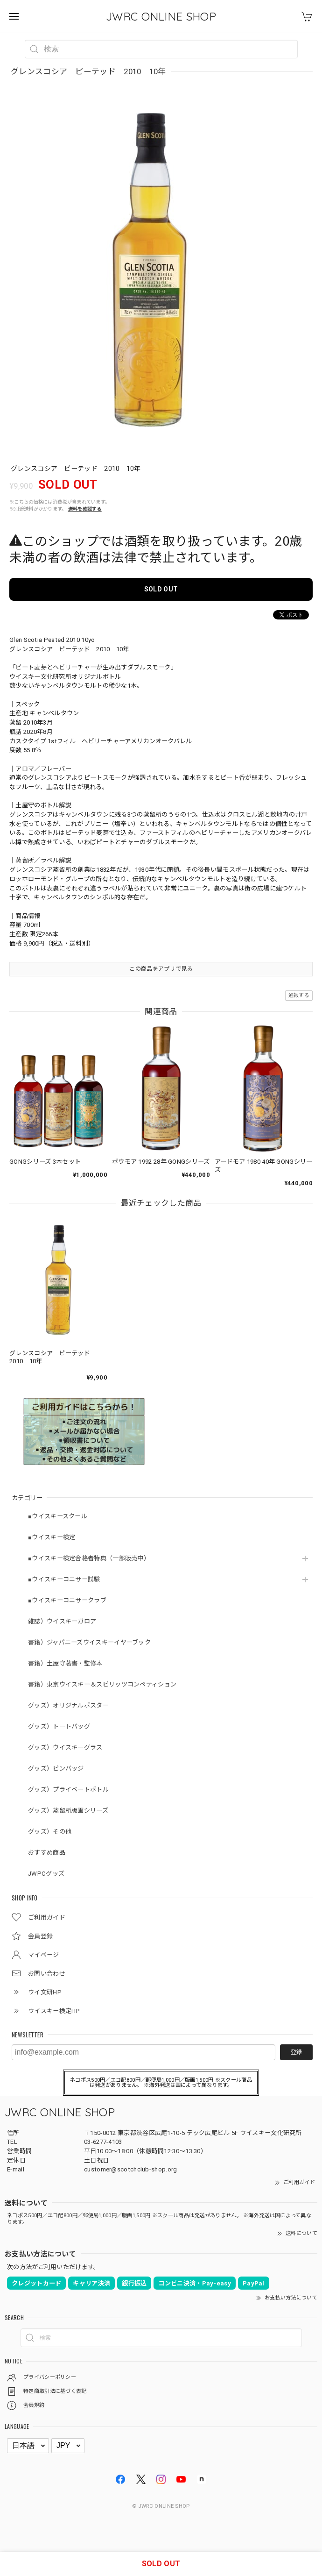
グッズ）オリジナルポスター (68, 1705)
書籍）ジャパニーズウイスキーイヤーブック (89, 1642)
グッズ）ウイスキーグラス (65, 1747)
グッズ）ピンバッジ (56, 1768)
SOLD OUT (161, 589)
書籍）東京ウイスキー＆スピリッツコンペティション (102, 1684)
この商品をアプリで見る (160, 969)
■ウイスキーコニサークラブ (67, 1600)
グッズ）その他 (49, 1831)
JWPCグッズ (46, 1873)
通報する (298, 995)
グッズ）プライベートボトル (68, 1789)
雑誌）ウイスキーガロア (62, 1621)
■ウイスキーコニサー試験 (64, 1579)
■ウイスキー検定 (51, 1537)
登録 (296, 2052)
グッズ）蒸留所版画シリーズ (68, 1810)
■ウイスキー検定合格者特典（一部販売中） (89, 1558)
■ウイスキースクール (57, 1516)
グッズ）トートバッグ (59, 1726)
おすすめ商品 (46, 1852)
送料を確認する (85, 509)
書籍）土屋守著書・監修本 (65, 1663)
